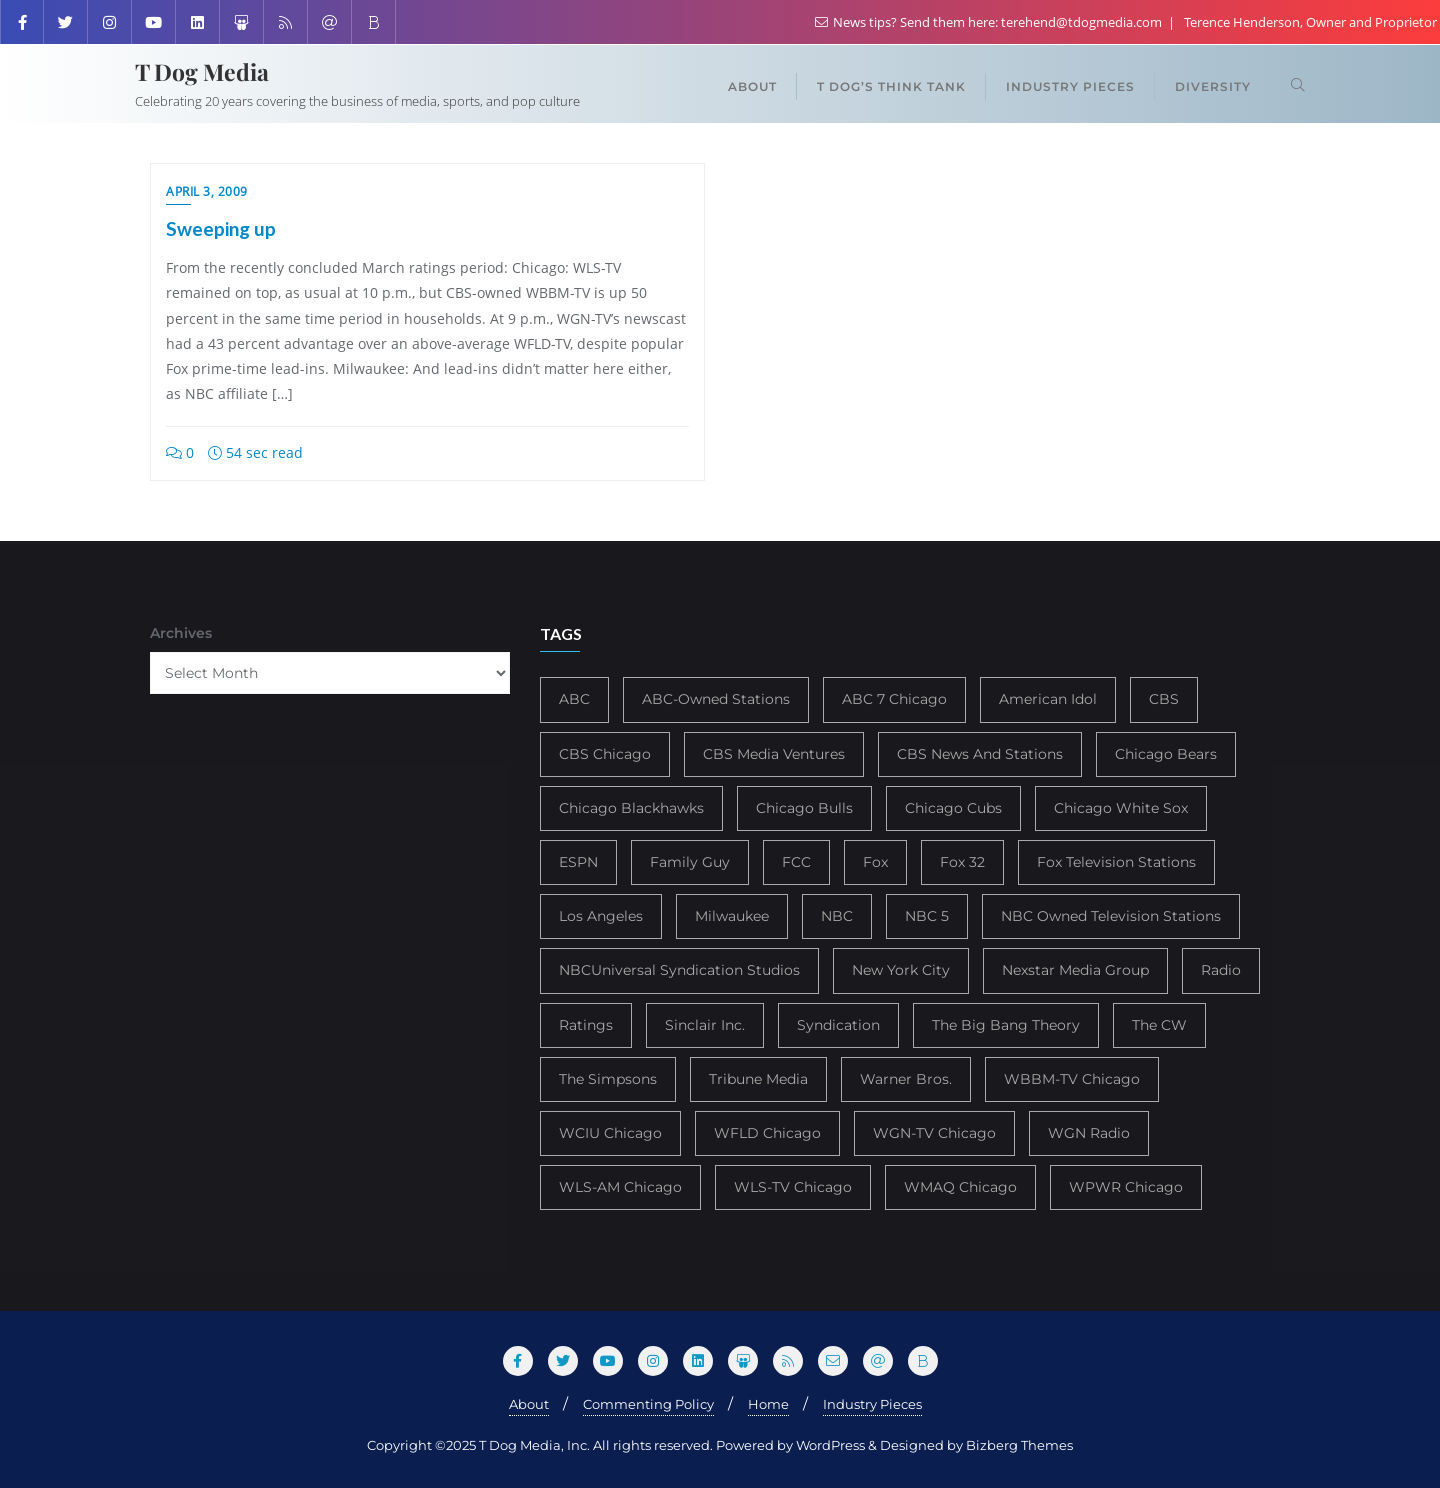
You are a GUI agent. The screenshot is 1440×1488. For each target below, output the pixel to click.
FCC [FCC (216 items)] (796, 862)
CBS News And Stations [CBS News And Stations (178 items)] (980, 754)
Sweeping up (221, 228)
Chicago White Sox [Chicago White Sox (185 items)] (1121, 808)
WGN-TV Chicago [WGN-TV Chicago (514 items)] (934, 1133)
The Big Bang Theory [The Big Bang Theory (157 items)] (1006, 1025)
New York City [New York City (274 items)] (901, 970)
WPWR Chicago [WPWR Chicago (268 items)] (1126, 1187)
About (529, 1404)
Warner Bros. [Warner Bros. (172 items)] (906, 1079)
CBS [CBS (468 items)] (1164, 699)
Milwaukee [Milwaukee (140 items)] (732, 916)
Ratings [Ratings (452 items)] (586, 1025)
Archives (181, 633)
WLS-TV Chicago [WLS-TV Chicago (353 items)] (793, 1187)
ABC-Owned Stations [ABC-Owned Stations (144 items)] (716, 699)
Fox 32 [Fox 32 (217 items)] (962, 862)
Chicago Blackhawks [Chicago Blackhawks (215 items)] (631, 808)
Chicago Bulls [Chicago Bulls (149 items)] (804, 808)
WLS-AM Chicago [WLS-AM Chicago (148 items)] (620, 1187)
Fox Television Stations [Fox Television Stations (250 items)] (1116, 862)
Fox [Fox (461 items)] (875, 862)
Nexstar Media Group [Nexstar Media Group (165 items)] (1075, 970)
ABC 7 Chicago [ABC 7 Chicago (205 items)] (894, 699)
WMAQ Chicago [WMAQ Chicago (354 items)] (960, 1187)
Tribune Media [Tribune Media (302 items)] (758, 1079)
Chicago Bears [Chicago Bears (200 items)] (1166, 754)
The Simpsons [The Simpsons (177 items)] (608, 1079)
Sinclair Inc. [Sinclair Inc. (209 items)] (705, 1025)
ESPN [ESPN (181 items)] (578, 862)
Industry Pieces (872, 1404)
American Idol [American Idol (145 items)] (1048, 699)
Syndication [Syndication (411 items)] (838, 1025)
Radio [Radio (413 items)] (1221, 970)
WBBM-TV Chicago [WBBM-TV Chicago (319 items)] (1072, 1079)
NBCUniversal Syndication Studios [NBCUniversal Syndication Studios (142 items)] (679, 970)
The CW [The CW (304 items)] (1159, 1025)
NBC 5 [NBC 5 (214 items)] (927, 916)
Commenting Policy (648, 1404)
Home (768, 1404)
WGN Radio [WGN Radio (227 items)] (1089, 1133)
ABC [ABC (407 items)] (574, 699)
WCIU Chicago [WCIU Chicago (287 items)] (610, 1133)
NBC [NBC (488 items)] (837, 916)
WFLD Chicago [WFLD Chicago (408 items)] (767, 1133)
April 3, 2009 (207, 191)
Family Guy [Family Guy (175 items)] (690, 862)
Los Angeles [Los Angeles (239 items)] (601, 916)
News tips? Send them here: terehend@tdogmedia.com (990, 22)
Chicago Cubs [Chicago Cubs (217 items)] (953, 808)
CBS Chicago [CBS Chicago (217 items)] (605, 754)
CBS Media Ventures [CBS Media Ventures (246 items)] (774, 754)
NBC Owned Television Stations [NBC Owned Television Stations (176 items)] (1111, 916)
